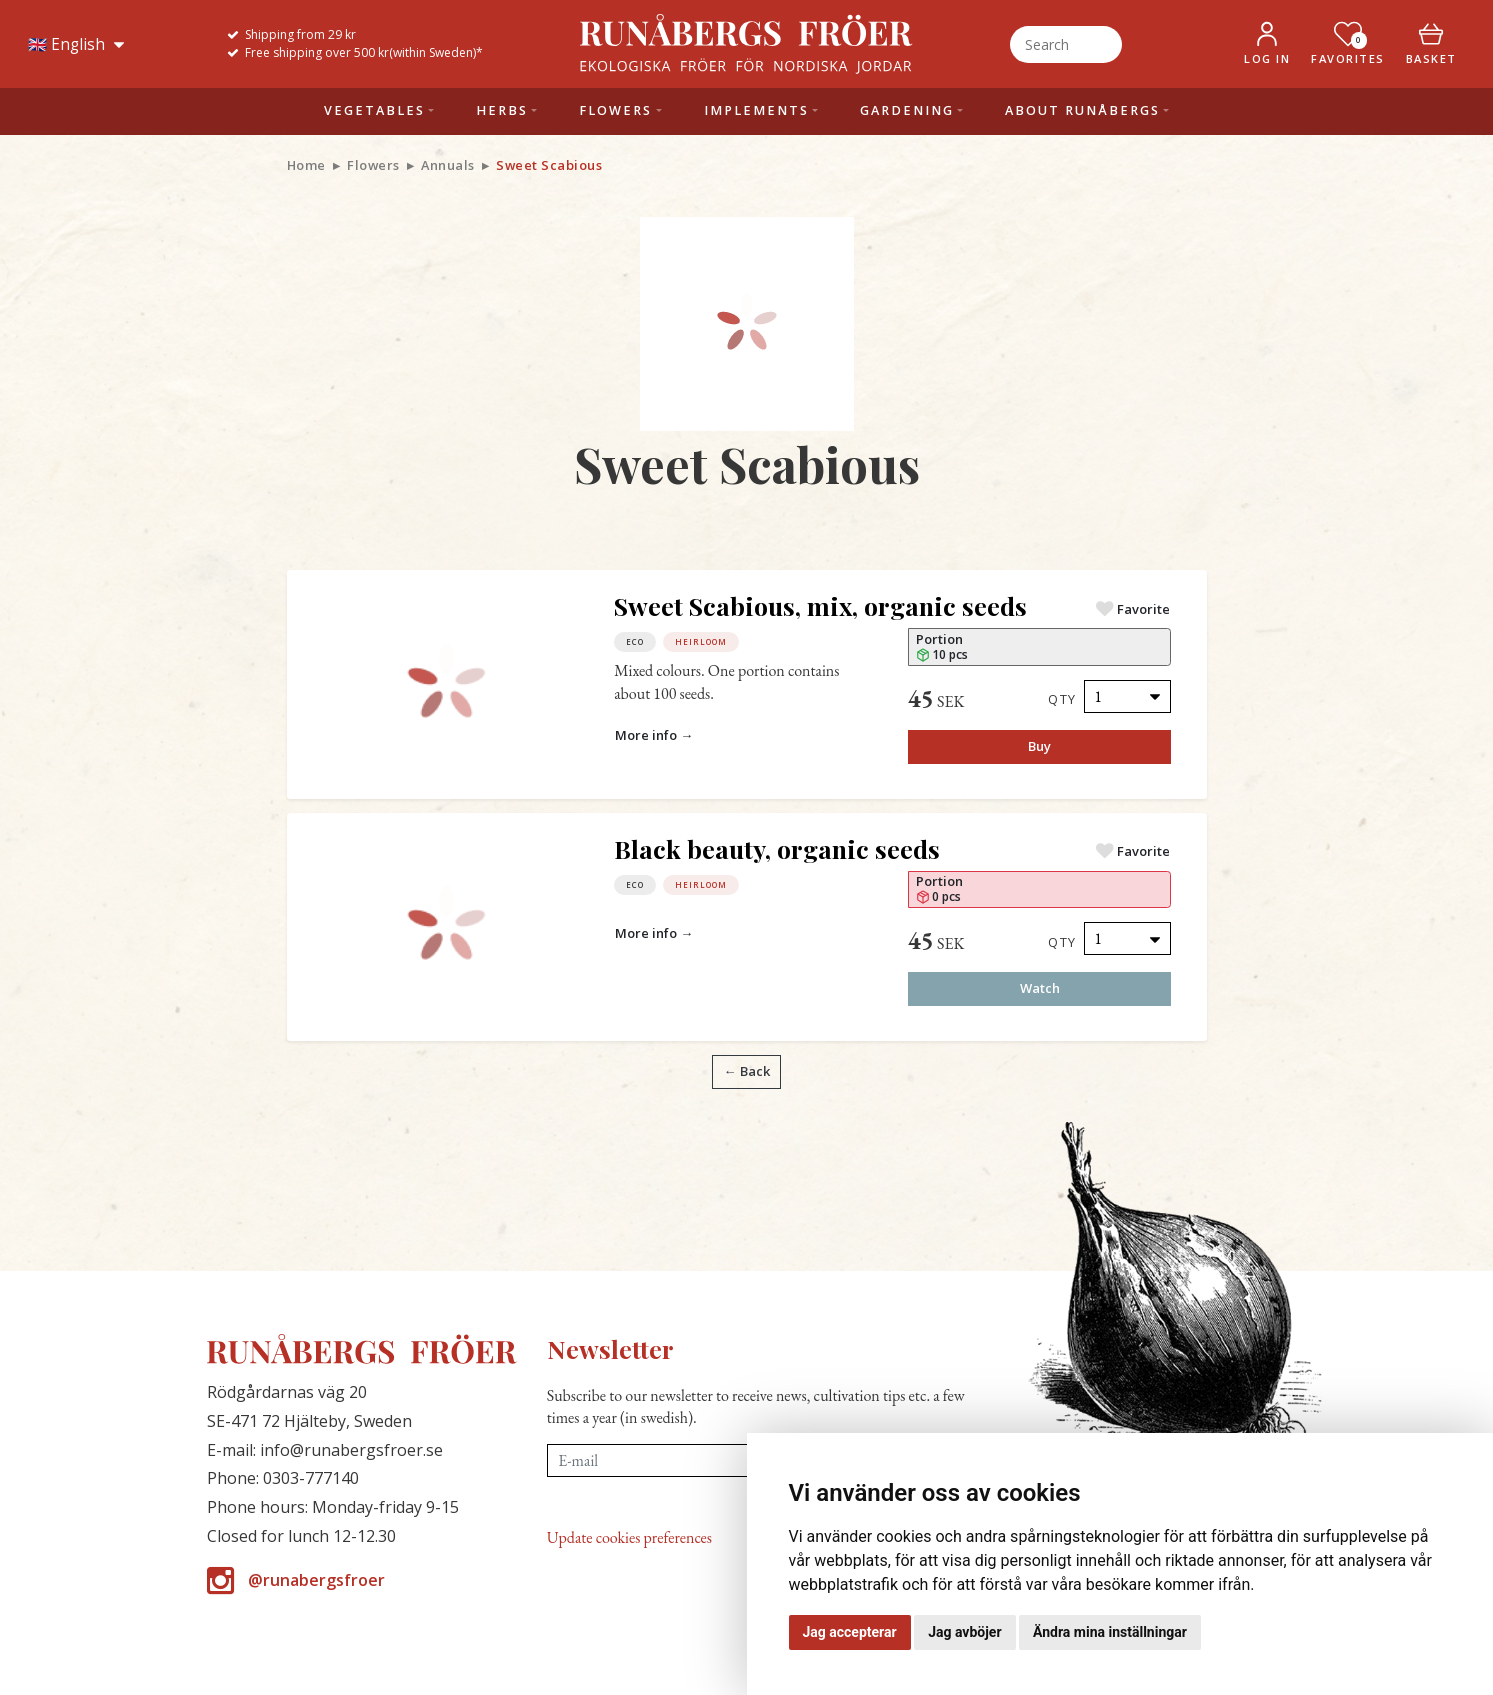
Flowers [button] (615, 110)
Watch (1040, 988)
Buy (1039, 746)
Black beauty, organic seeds (777, 848)
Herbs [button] (502, 110)
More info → (654, 735)
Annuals (448, 165)
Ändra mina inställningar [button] (1110, 1632)
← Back (747, 1071)
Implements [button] (756, 110)
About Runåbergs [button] (1082, 110)
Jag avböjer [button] (964, 1632)
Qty (1062, 699)
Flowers (373, 165)
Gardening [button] (907, 110)
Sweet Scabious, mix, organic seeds (820, 605)
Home (306, 165)
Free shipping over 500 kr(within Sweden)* (364, 52)
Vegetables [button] (374, 110)
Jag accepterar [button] (850, 1632)
